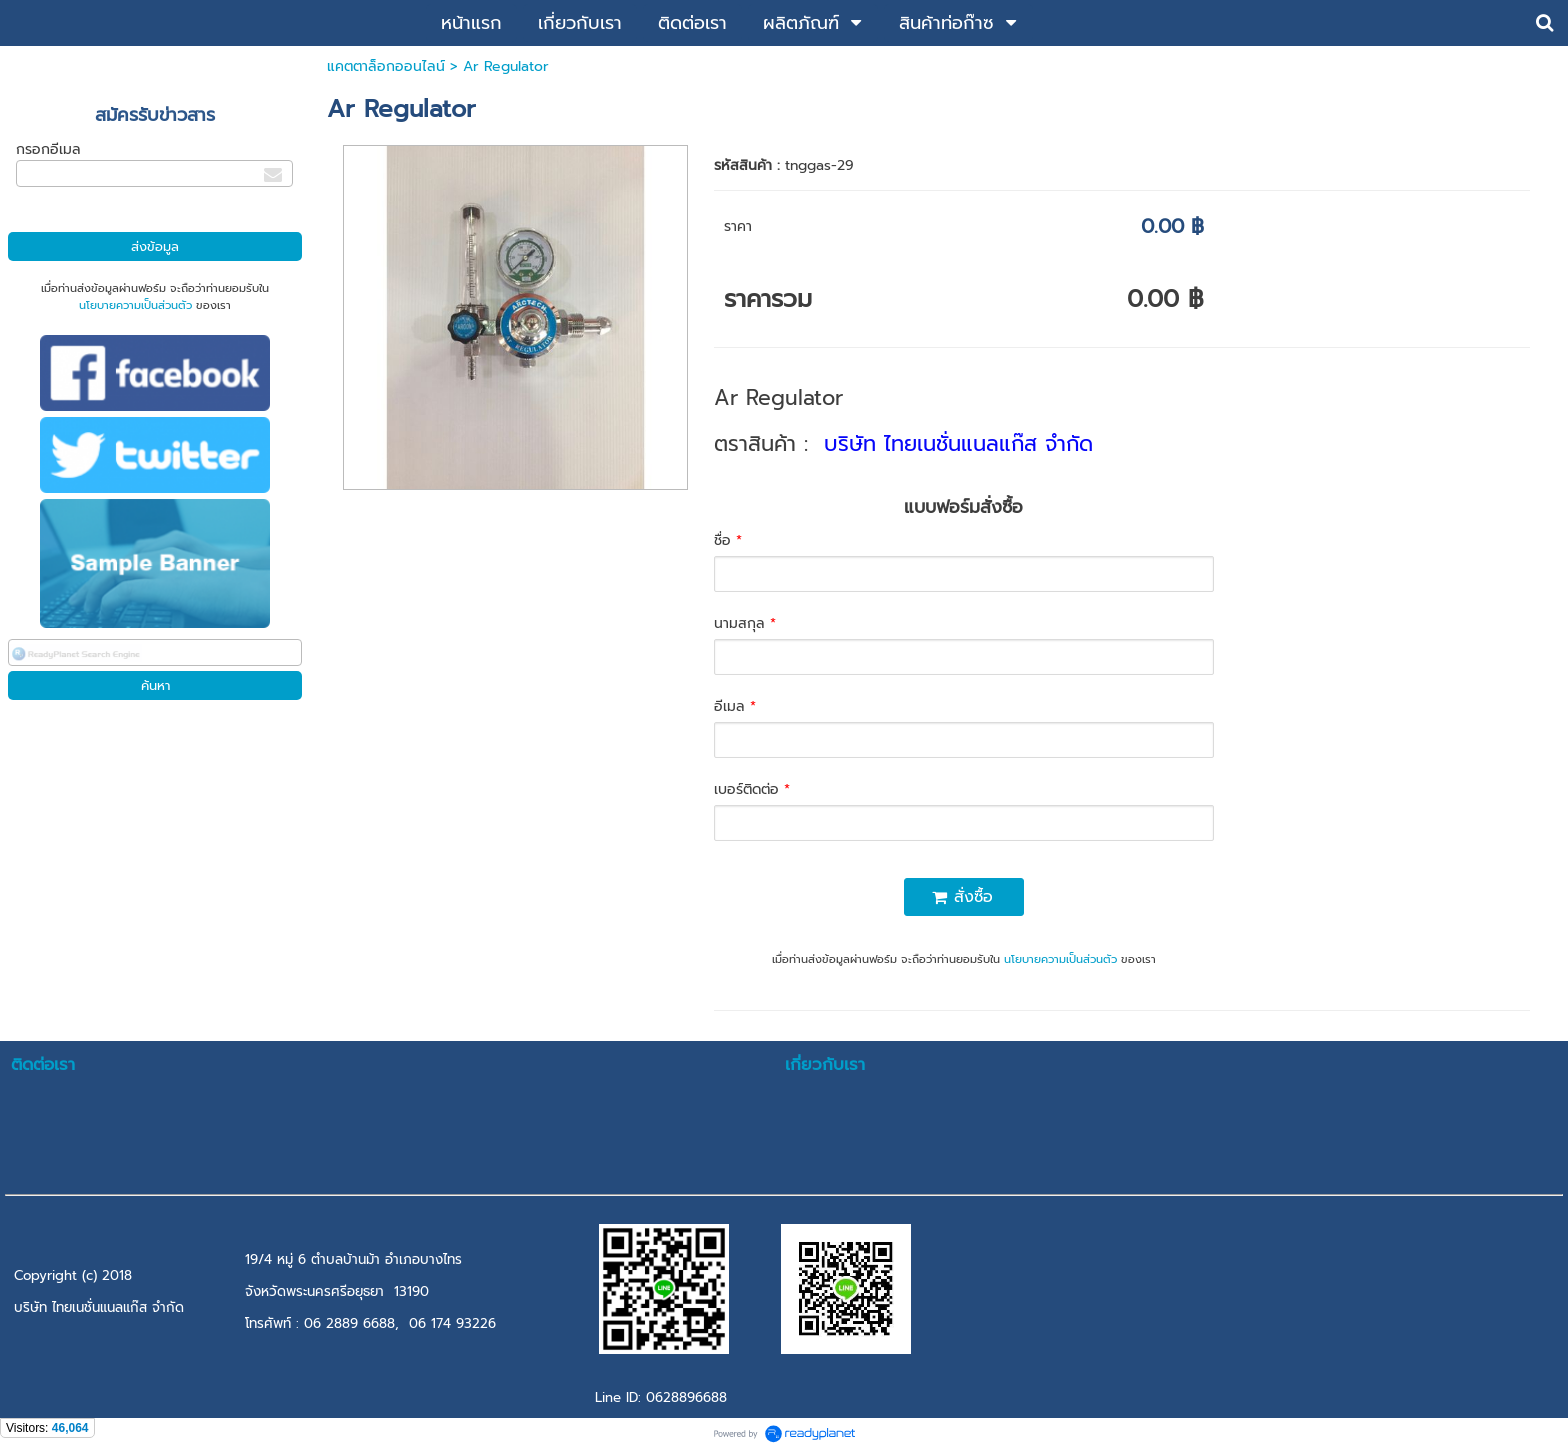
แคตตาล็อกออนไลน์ (386, 66)
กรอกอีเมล (48, 149)
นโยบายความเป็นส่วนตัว (135, 305)
